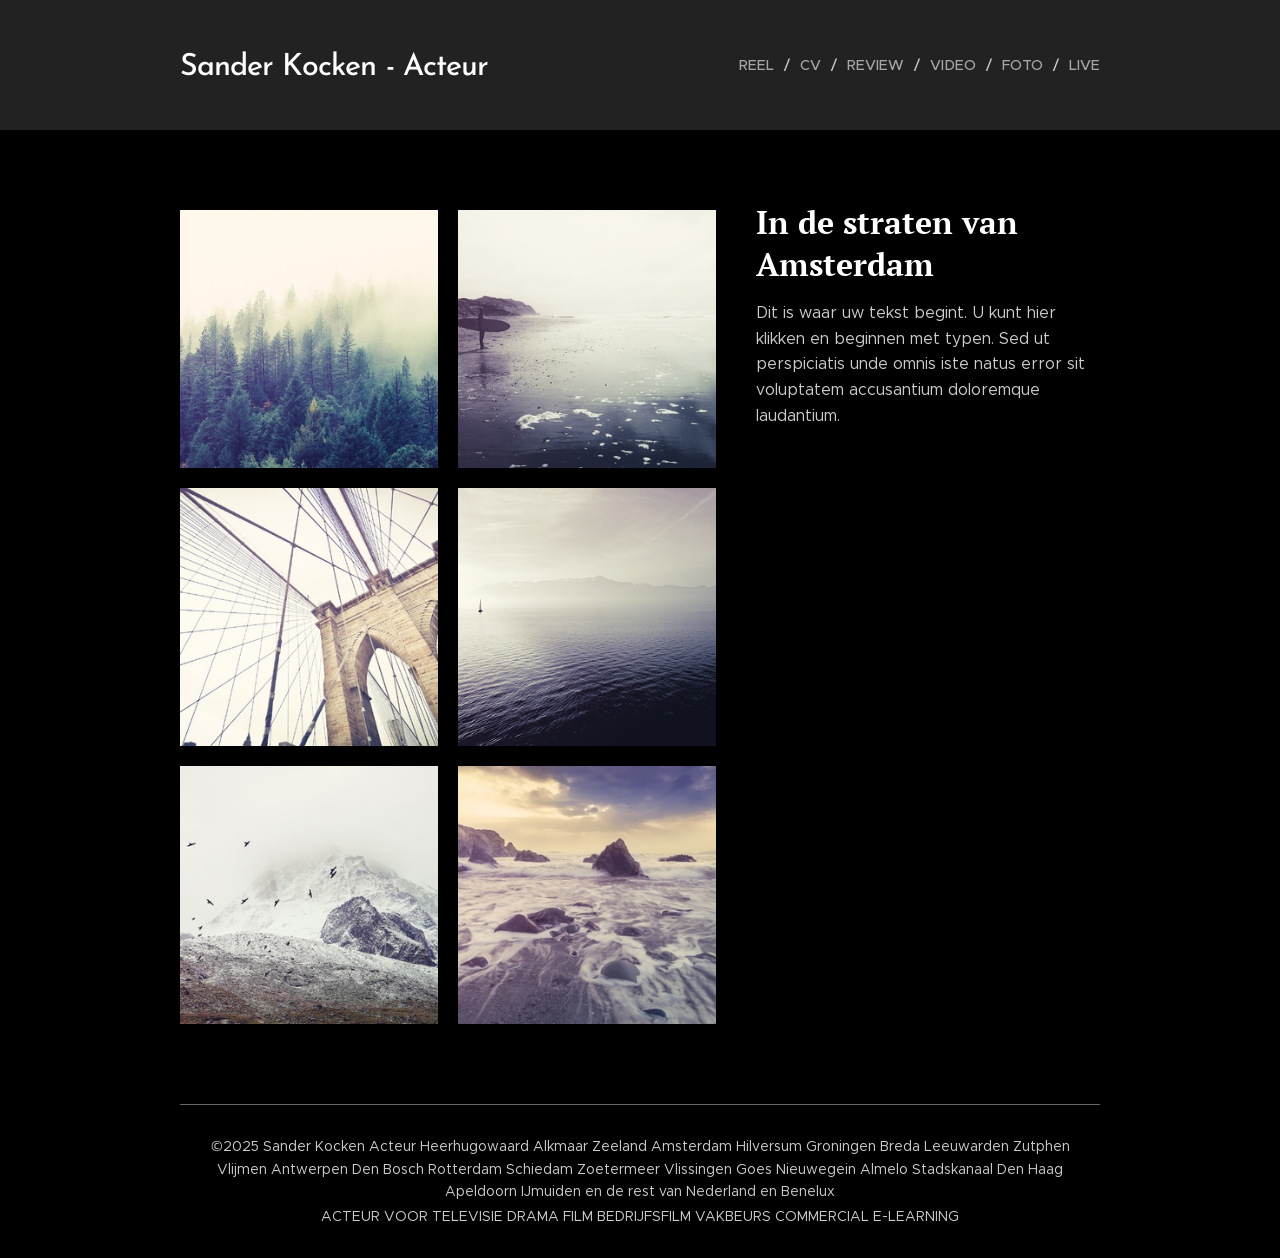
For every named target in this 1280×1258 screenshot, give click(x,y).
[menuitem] (769, 65)
